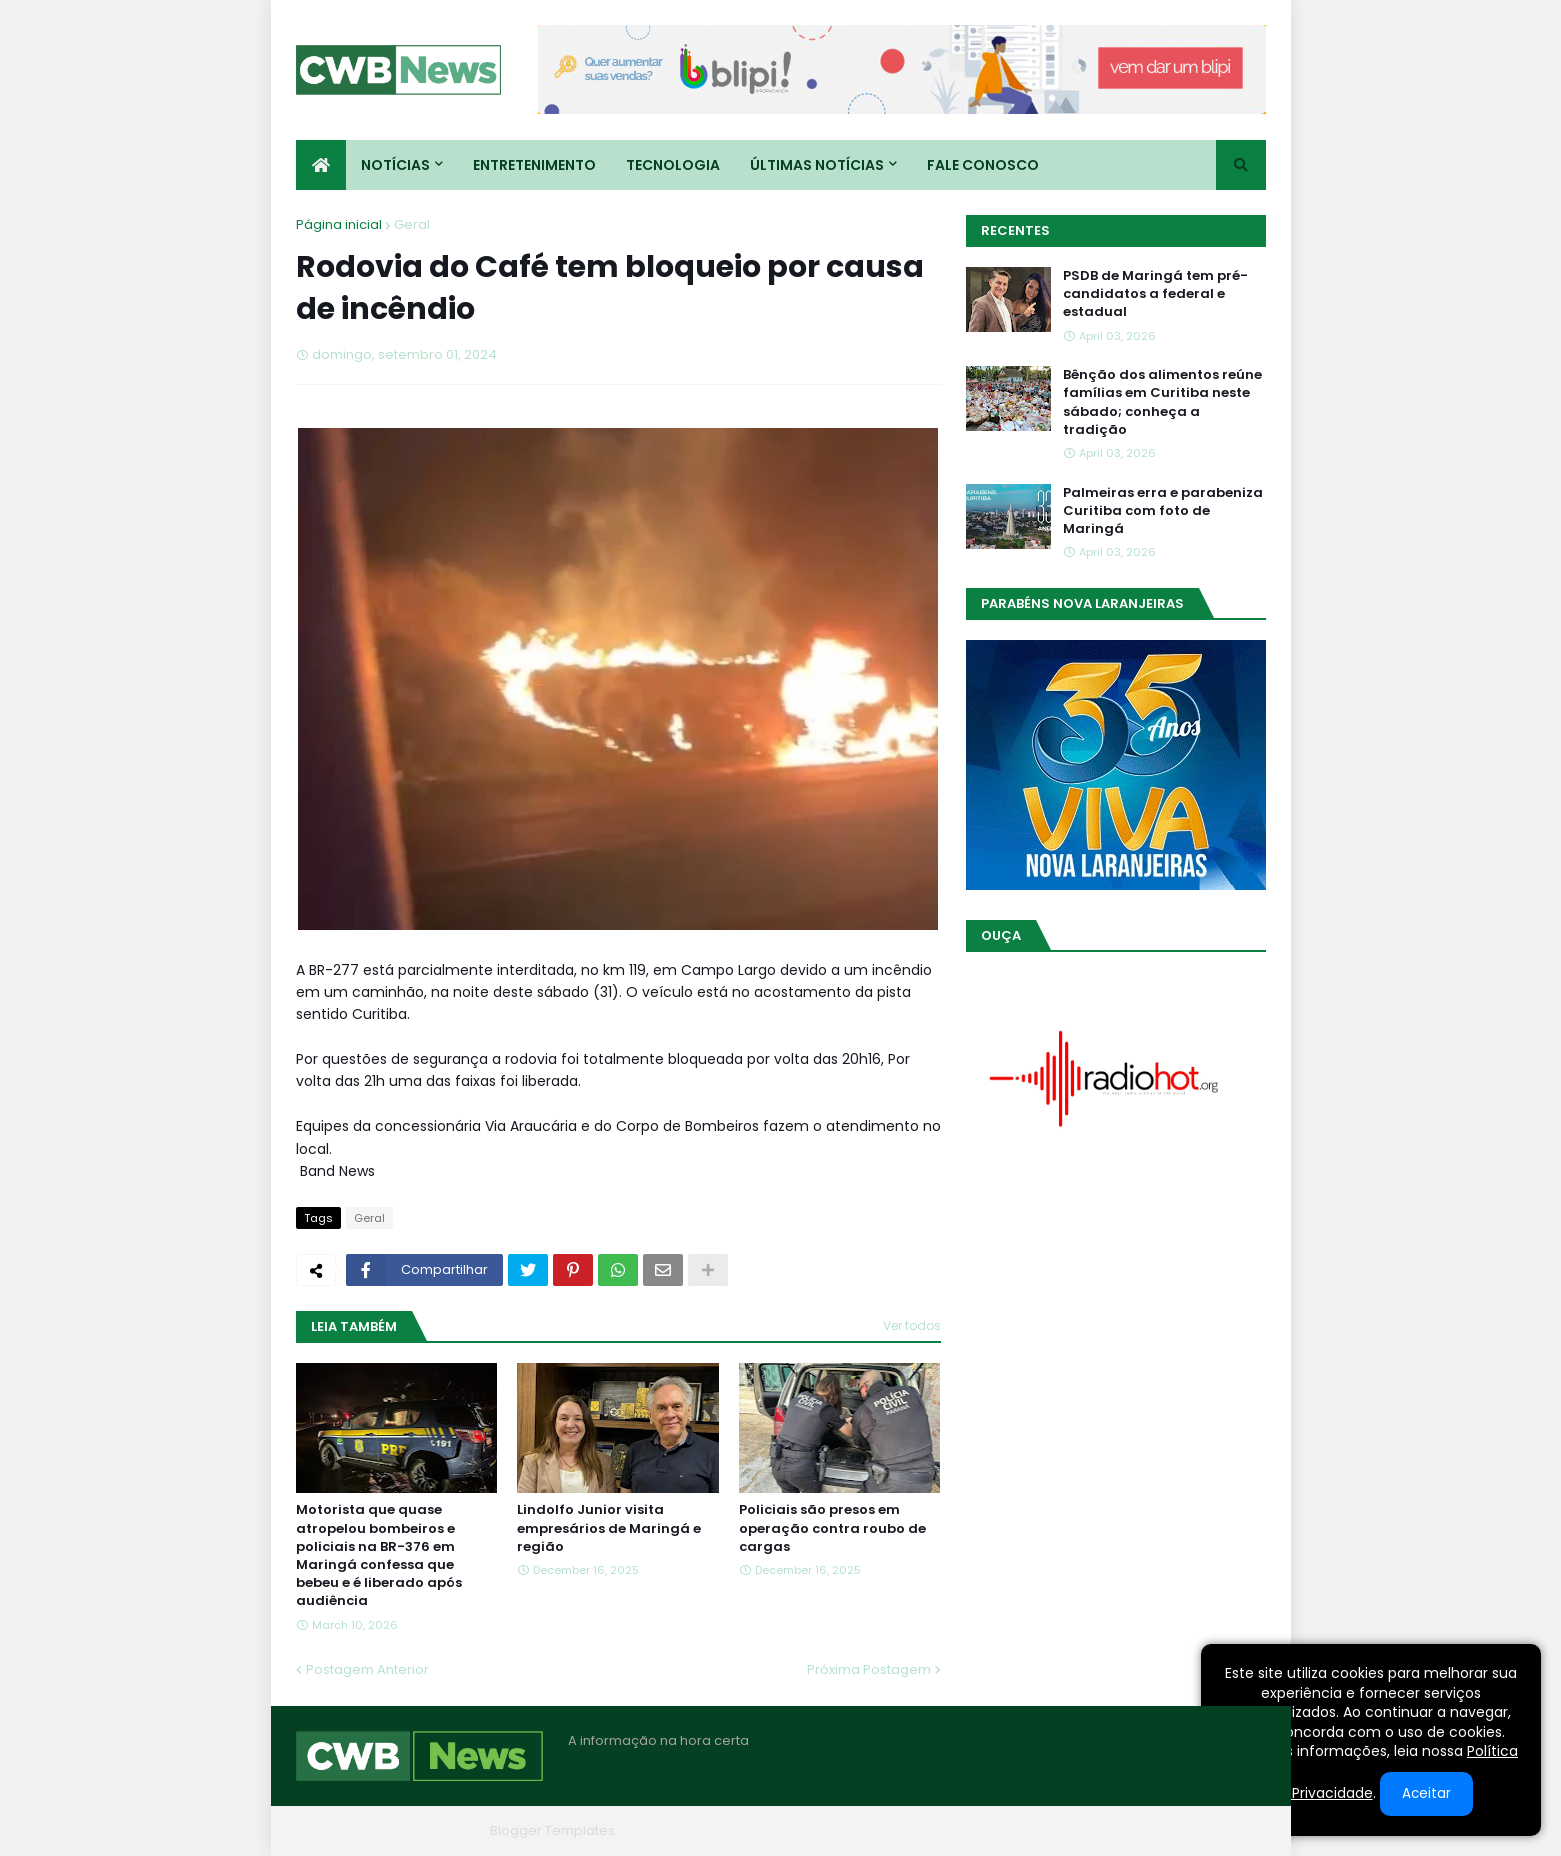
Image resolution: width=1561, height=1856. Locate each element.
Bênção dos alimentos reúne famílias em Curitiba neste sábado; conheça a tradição (1162, 402)
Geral (412, 224)
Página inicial (339, 224)
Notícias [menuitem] (395, 165)
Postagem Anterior (367, 1669)
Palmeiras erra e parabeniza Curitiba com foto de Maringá (1163, 511)
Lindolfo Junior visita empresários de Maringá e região (609, 1528)
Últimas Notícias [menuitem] (817, 165)
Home (964, 1830)
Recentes (1015, 230)
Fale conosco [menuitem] (983, 165)
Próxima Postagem (869, 1669)
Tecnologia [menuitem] (673, 165)
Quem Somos (1051, 1830)
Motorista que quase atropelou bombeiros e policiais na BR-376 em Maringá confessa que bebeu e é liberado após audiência (379, 1555)
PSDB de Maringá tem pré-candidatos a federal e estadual (1155, 294)
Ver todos (912, 1325)
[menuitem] (321, 165)
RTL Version (1229, 1830)
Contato (1144, 1830)
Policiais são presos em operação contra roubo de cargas (832, 1528)
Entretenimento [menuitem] (534, 165)
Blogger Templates (552, 1830)
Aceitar (1426, 1793)
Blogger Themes (427, 1830)
